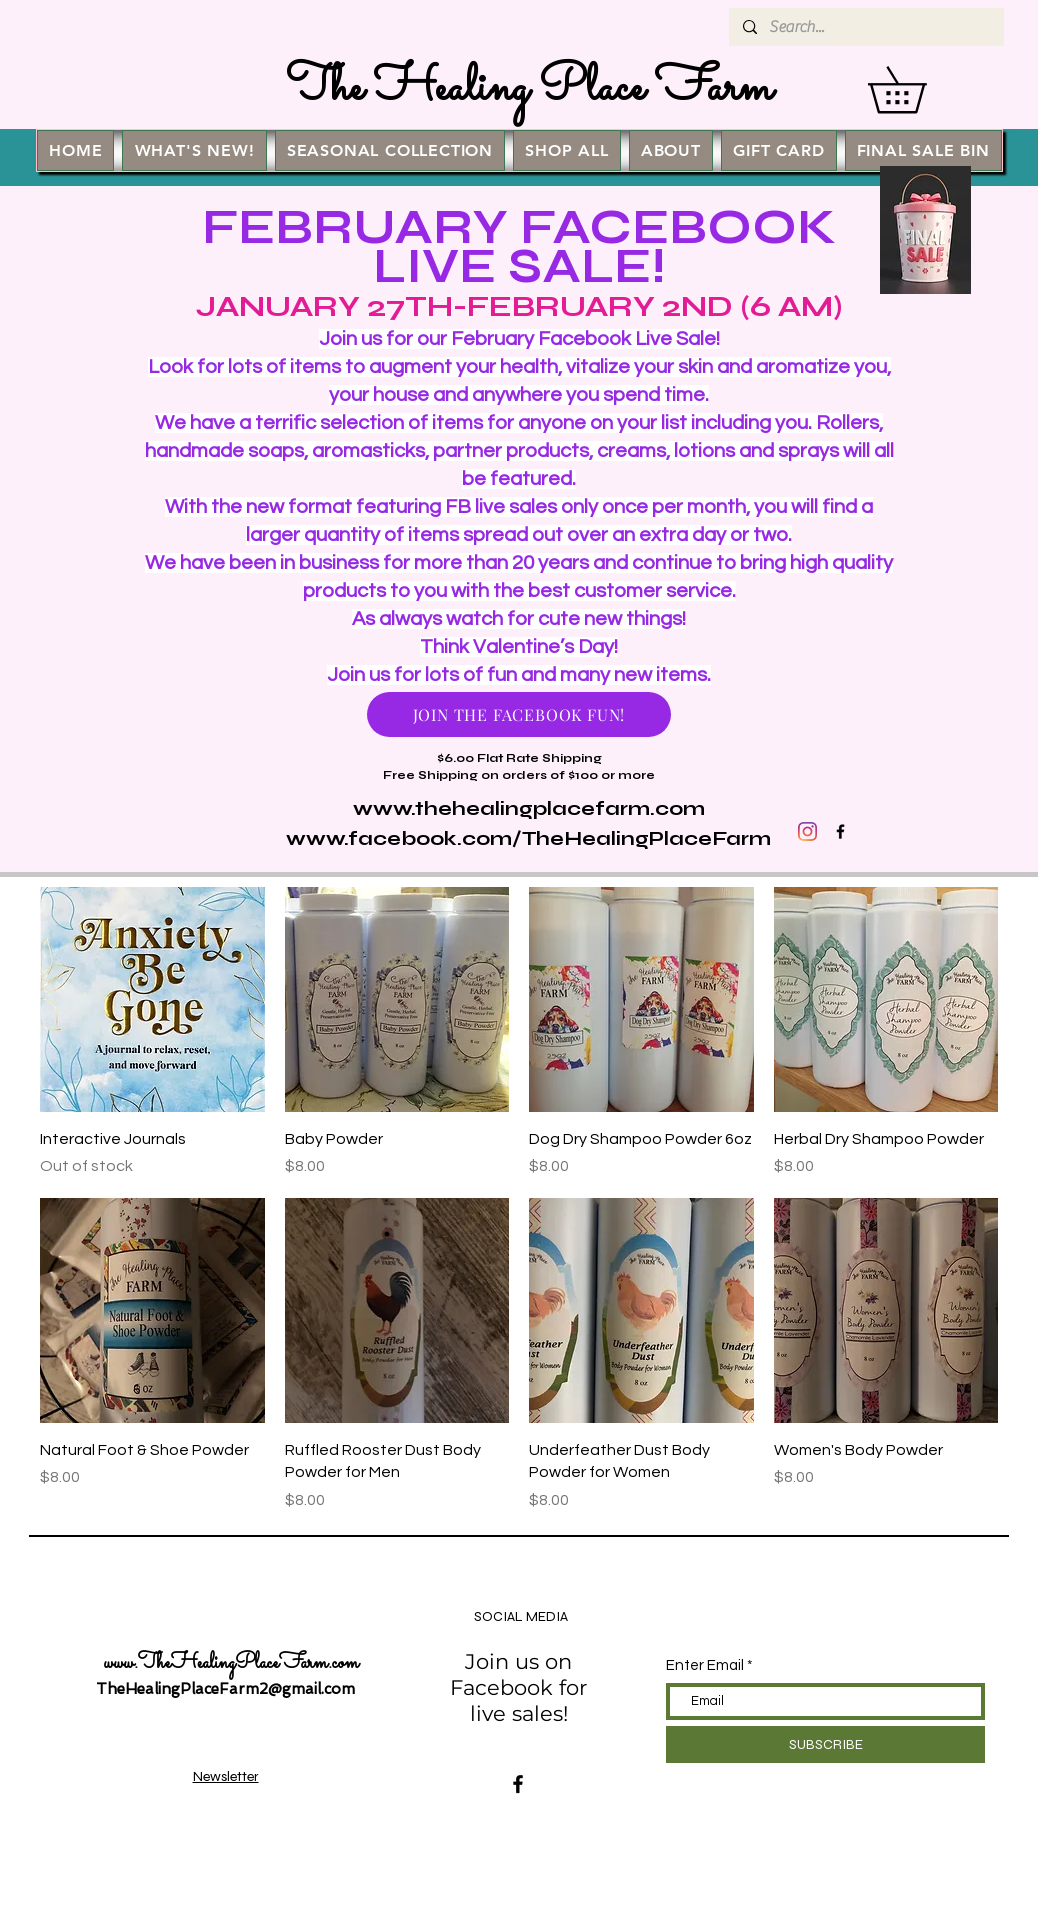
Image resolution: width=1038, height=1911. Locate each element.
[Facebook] (518, 1784)
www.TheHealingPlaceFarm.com (231, 1664)
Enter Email (705, 1665)
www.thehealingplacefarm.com (529, 808)
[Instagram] (807, 831)
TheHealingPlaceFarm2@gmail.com (225, 1689)
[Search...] (865, 27)
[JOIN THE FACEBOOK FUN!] (519, 714)
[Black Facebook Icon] (840, 831)
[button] (919, 89)
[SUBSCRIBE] (825, 1744)
